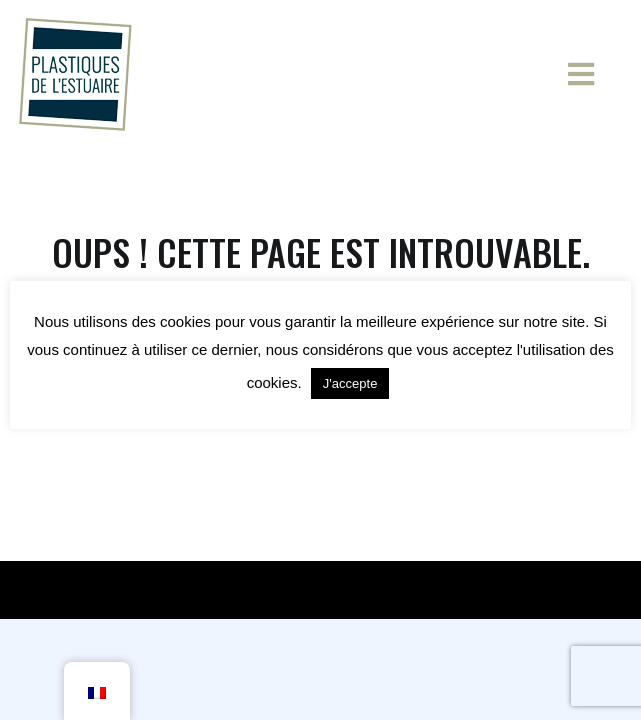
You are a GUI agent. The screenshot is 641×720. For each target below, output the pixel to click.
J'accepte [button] (350, 383)
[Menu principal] (591, 74)
